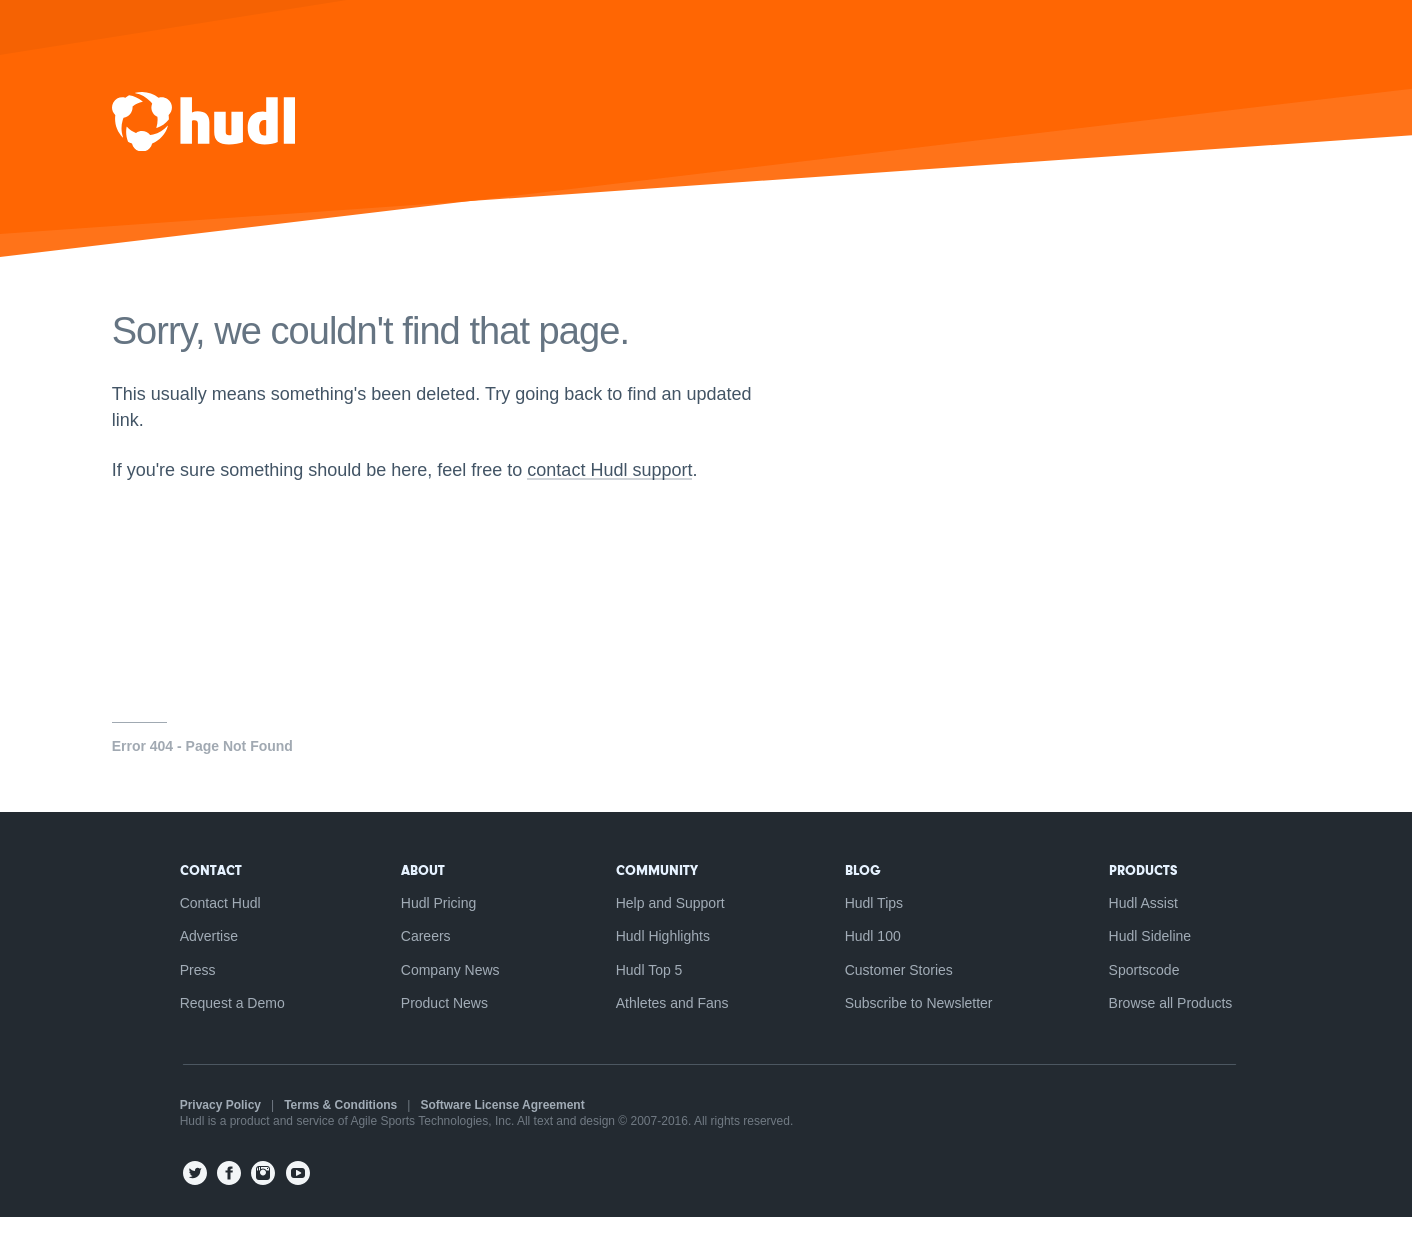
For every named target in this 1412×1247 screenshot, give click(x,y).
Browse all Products (1180, 1033)
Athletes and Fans (672, 1033)
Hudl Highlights (663, 965)
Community (657, 898)
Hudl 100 (878, 965)
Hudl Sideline (1159, 965)
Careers (421, 965)
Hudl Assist (1152, 931)
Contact (201, 898)
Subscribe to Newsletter (924, 1033)
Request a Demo (222, 1033)
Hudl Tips (879, 931)
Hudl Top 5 (649, 999)
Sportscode (1153, 999)
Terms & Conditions (331, 1135)
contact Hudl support (626, 500)
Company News (445, 999)
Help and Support (670, 931)
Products (1152, 898)
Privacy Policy (210, 1135)
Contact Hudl (210, 931)
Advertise (199, 965)
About (418, 898)
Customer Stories (904, 999)
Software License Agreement (493, 1135)
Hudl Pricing (433, 931)
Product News (439, 1033)
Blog (868, 898)
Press (188, 999)
